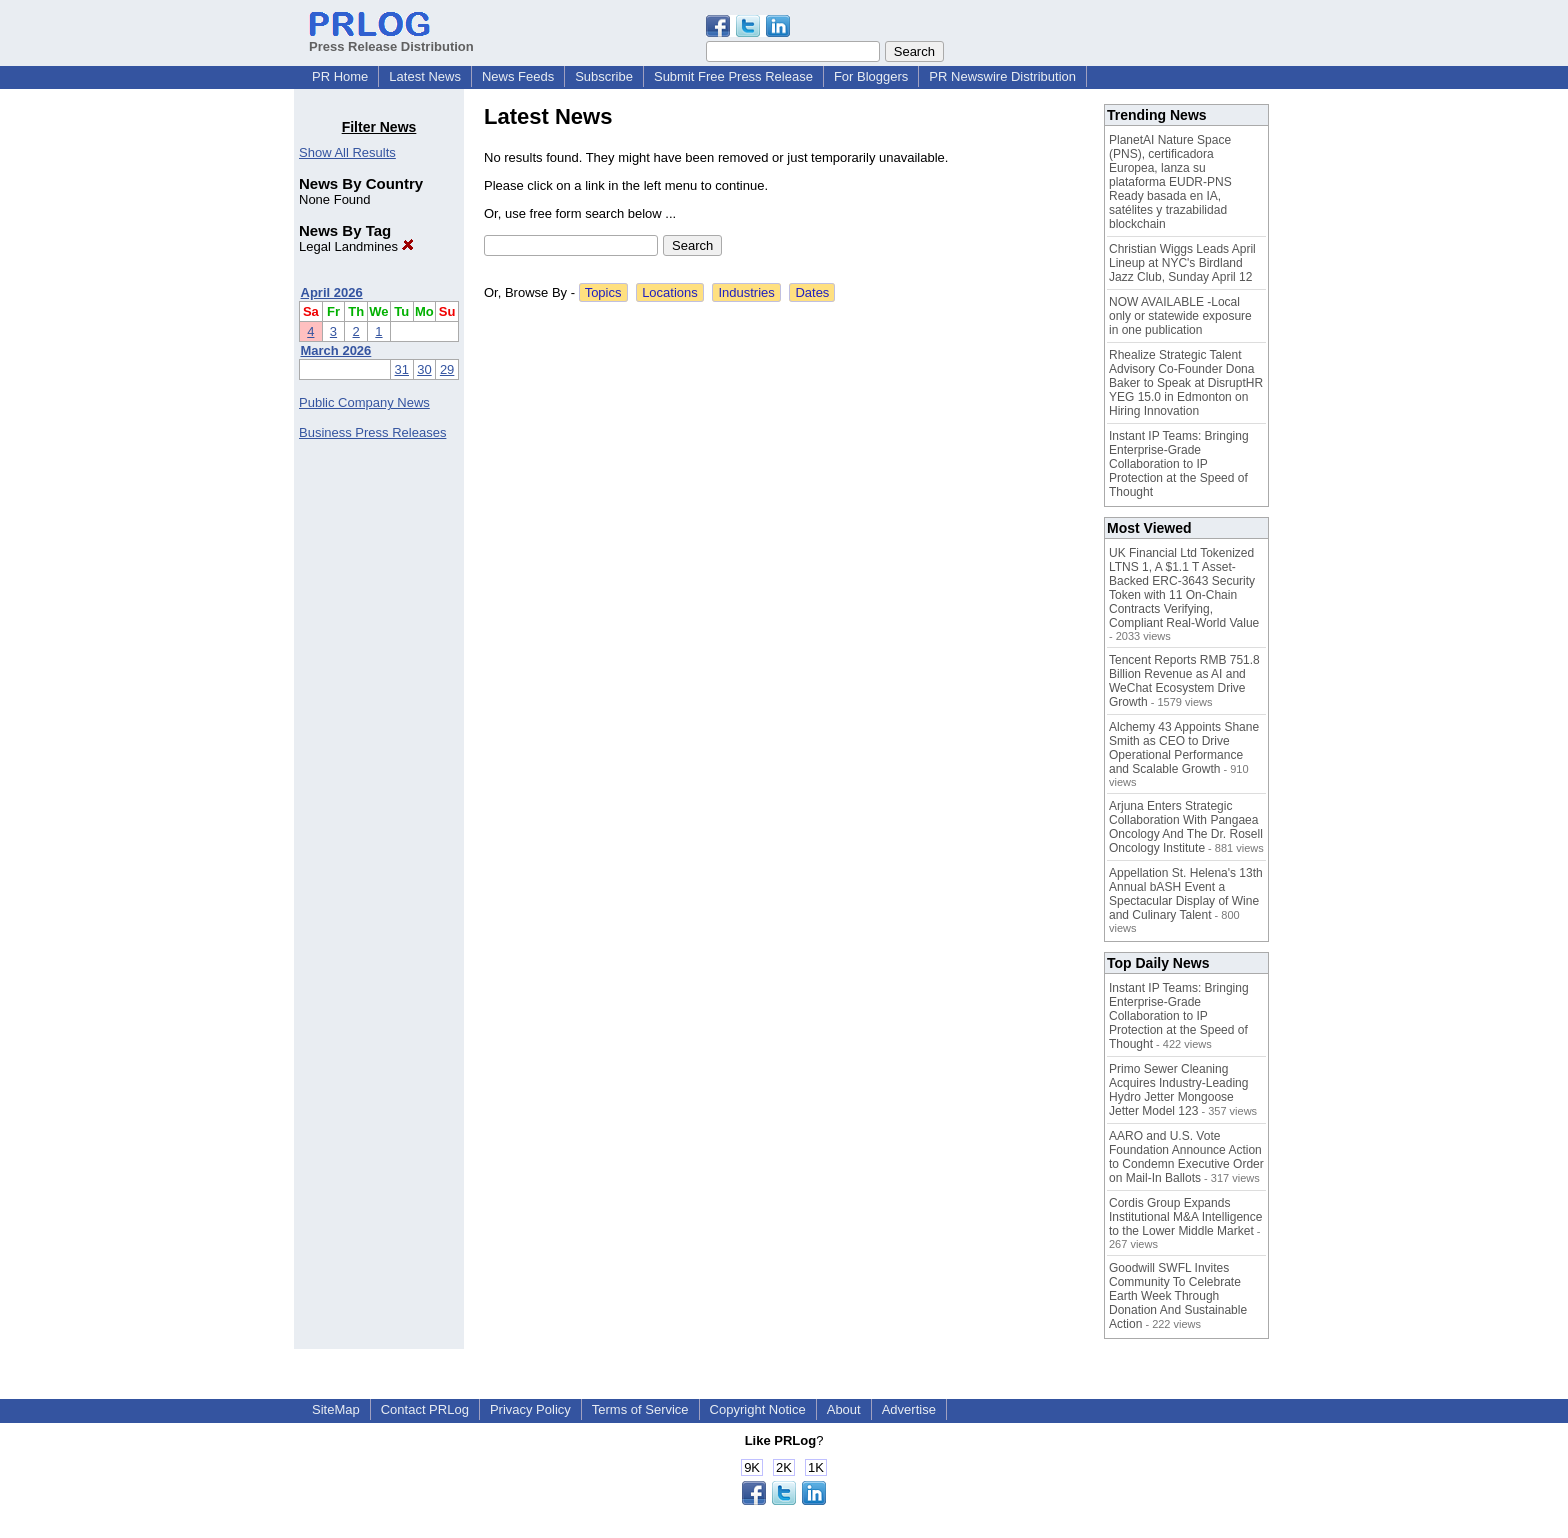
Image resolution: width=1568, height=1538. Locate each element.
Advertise (909, 1409)
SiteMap (336, 1409)
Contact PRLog (425, 1409)
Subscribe (604, 76)
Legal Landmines (356, 246)
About (844, 1409)
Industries (746, 292)
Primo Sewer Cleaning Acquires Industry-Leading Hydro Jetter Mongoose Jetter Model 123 (1178, 1090)
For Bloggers (871, 76)
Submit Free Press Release (733, 76)
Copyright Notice (758, 1409)
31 (402, 369)
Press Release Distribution (391, 39)
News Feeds (518, 76)
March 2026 (336, 350)
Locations (670, 292)
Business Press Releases (372, 432)
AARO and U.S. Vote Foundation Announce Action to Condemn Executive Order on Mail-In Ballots (1186, 1157)
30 (424, 369)
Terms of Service (640, 1409)
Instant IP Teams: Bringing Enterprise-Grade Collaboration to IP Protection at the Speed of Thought (1179, 464)
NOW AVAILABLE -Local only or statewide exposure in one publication (1180, 316)
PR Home (340, 76)
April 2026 (332, 292)
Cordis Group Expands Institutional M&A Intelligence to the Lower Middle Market (1185, 1217)
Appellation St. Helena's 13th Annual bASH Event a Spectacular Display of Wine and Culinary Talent (1186, 894)
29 (447, 369)
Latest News (425, 76)
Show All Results (347, 152)
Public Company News (364, 402)
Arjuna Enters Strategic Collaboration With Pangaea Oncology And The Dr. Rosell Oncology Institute (1186, 827)
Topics (603, 292)
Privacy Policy (530, 1409)
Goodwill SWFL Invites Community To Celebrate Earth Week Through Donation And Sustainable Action (1178, 1296)
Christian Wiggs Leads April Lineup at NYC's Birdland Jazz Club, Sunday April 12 (1182, 263)
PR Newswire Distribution (1002, 76)
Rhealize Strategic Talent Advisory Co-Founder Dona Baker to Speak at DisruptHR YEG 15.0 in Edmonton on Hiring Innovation (1186, 383)
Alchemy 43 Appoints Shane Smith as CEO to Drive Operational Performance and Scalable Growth (1184, 748)
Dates (812, 292)
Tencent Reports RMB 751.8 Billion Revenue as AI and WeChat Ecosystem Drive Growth (1184, 681)
